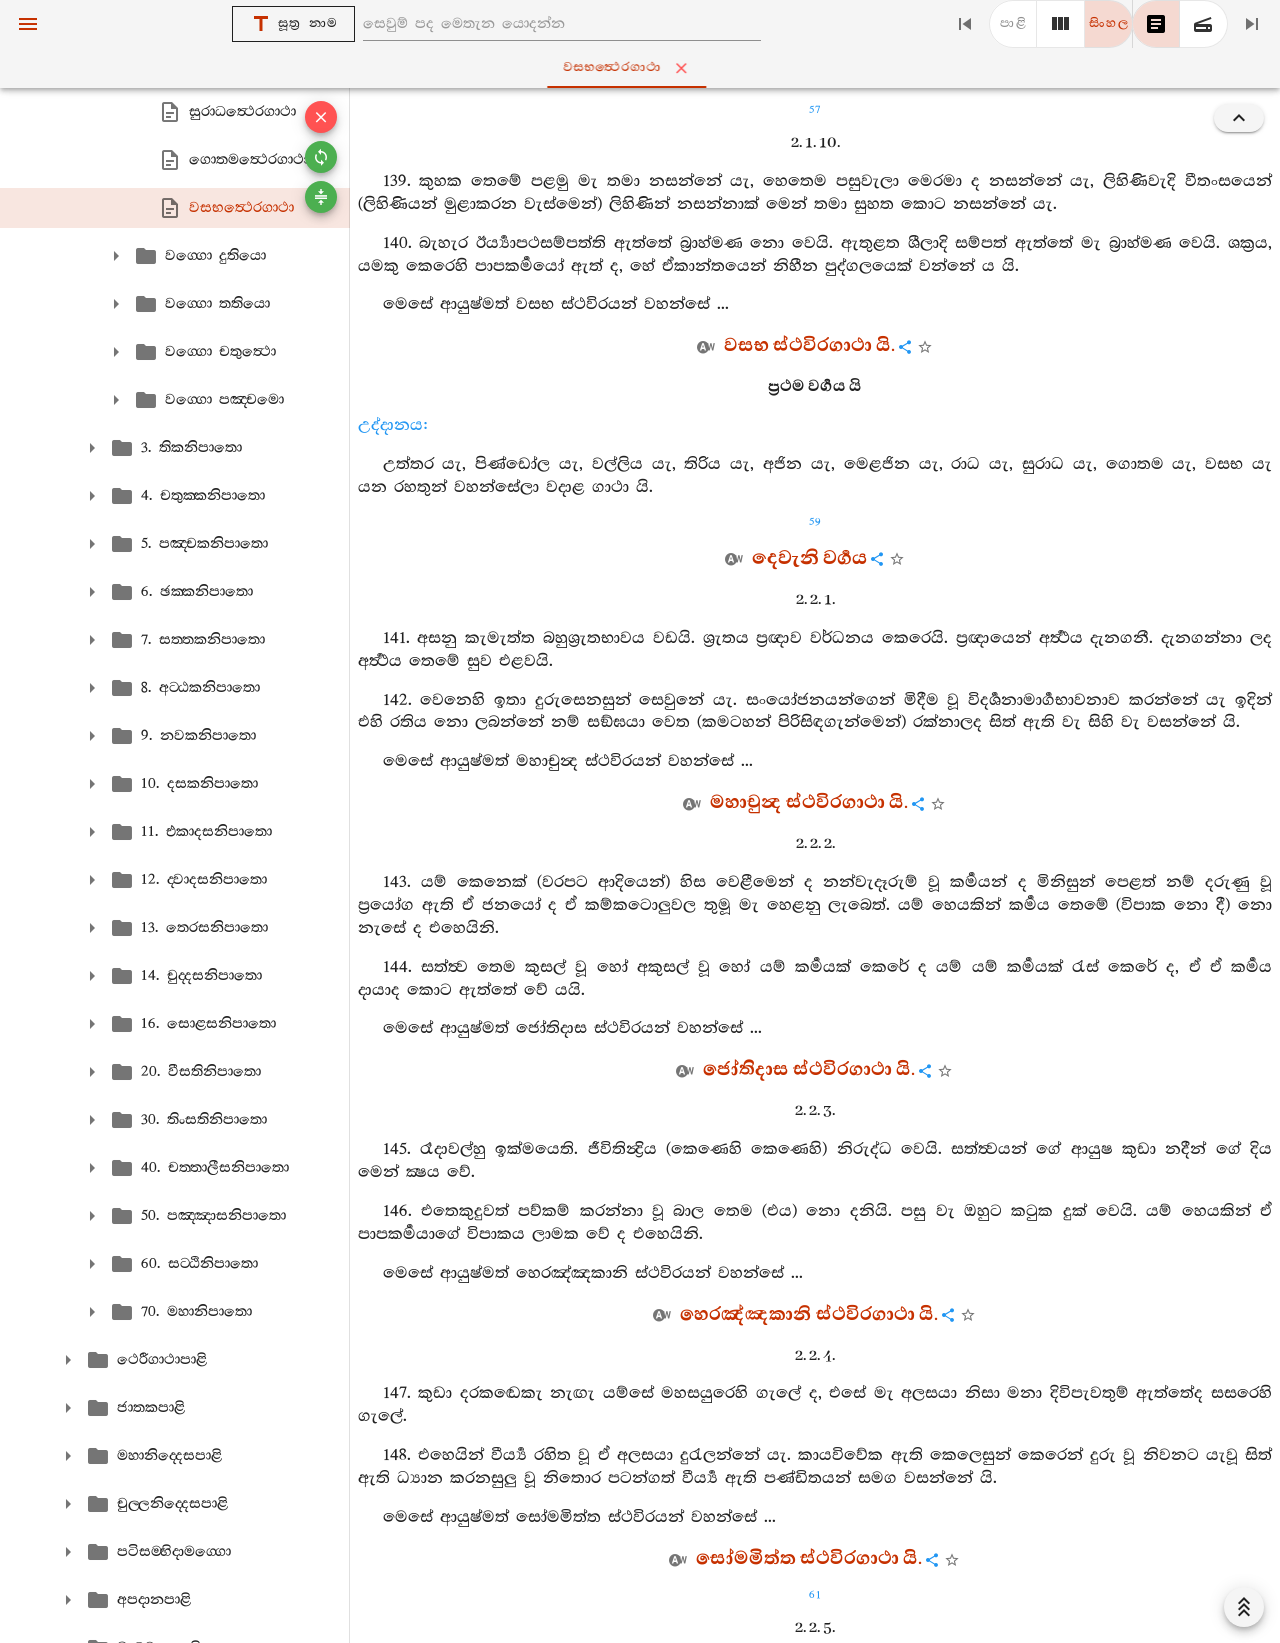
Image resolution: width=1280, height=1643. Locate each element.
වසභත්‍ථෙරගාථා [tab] (644, 68)
